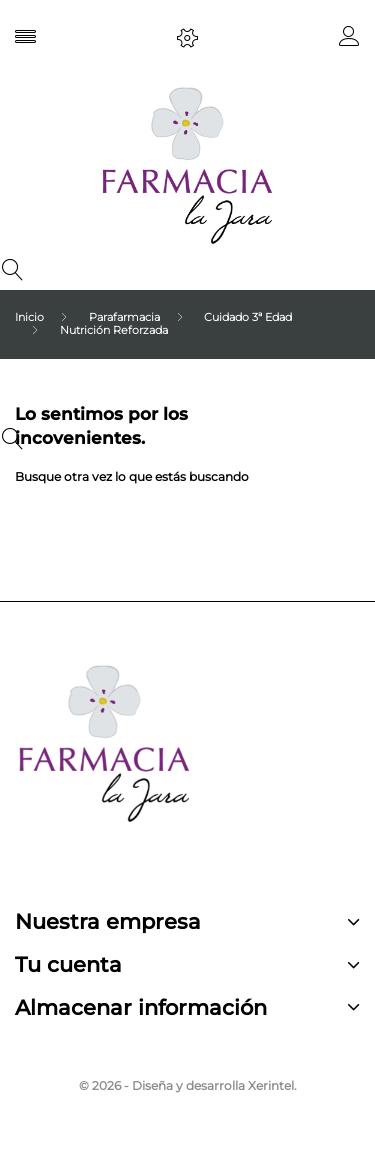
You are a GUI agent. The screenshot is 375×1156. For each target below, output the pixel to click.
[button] (349, 40)
